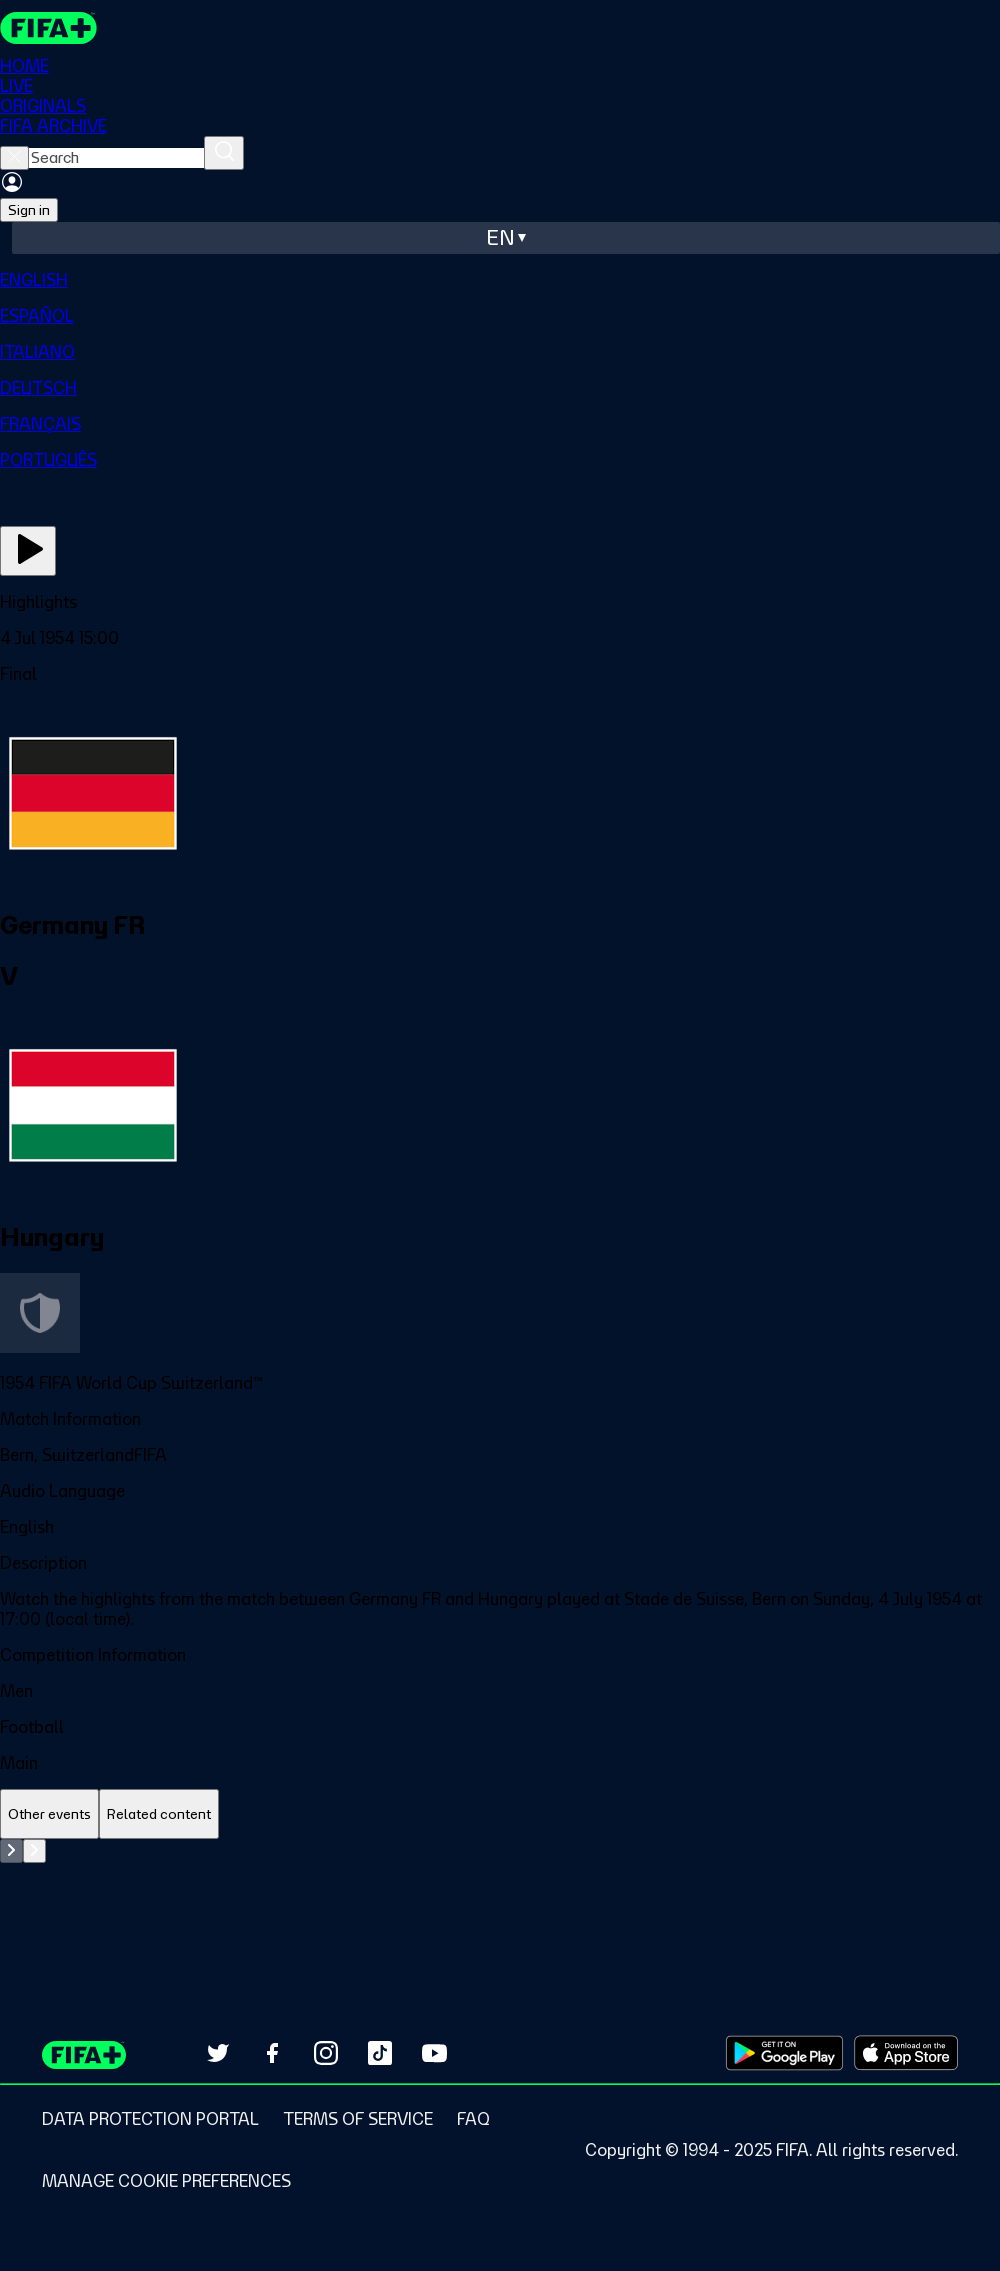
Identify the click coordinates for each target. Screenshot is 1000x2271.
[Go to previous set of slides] (11, 1851)
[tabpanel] (500, 1889)
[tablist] (500, 1814)
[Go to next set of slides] (34, 1851)
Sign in (29, 210)
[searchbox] (116, 158)
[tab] (49, 1814)
